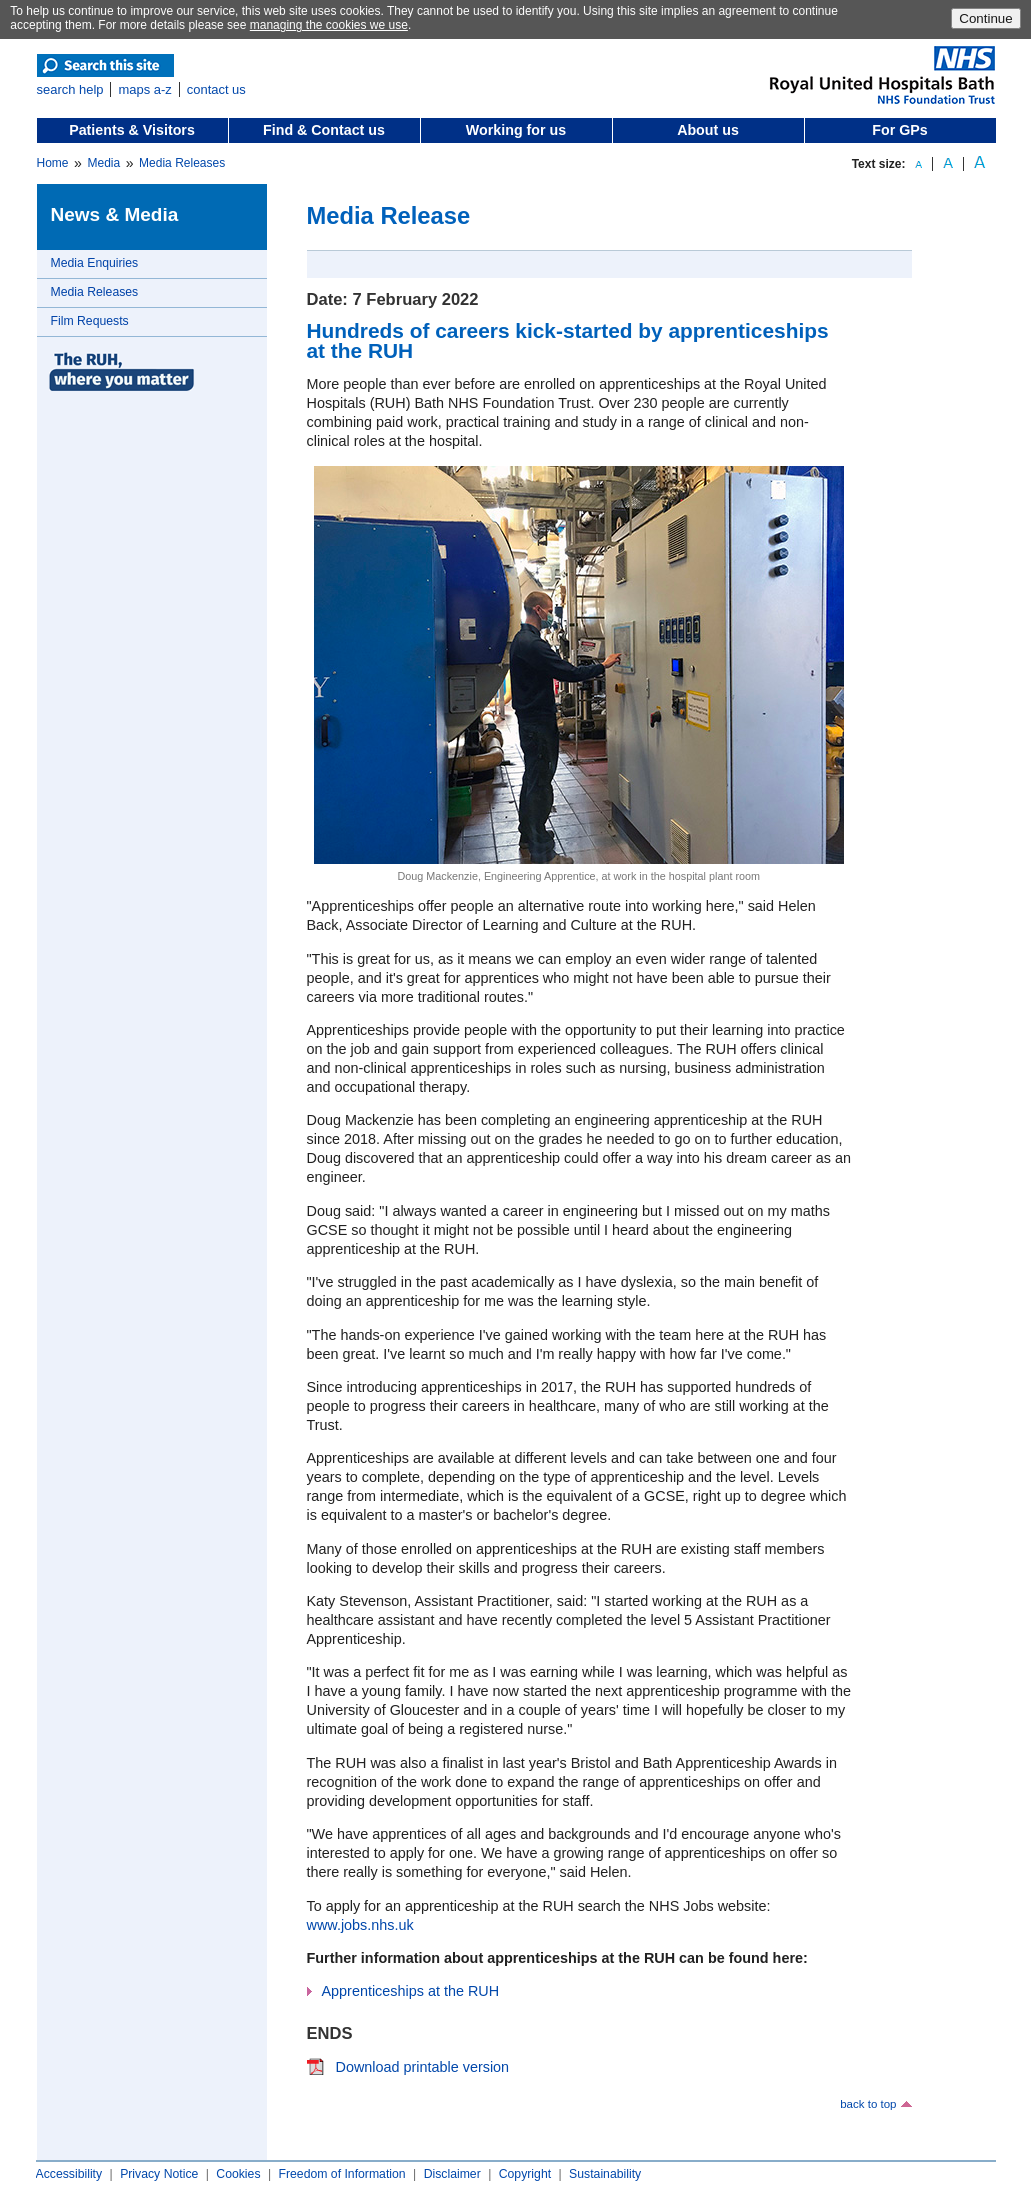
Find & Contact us (324, 130)
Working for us (516, 130)
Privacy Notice (159, 2174)
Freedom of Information (341, 2174)
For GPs (899, 130)
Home (53, 163)
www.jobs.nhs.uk (360, 1925)
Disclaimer (452, 2174)
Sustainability (605, 2174)
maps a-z (144, 89)
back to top (868, 2104)
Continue (985, 18)
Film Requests (90, 321)
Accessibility (69, 2174)
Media (103, 163)
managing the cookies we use (329, 25)
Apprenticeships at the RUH (411, 1991)
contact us (216, 89)
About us (708, 130)
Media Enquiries (95, 263)
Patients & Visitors (132, 130)
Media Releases (182, 163)
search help (70, 89)
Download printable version (423, 2067)
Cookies (238, 2174)
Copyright (525, 2174)
